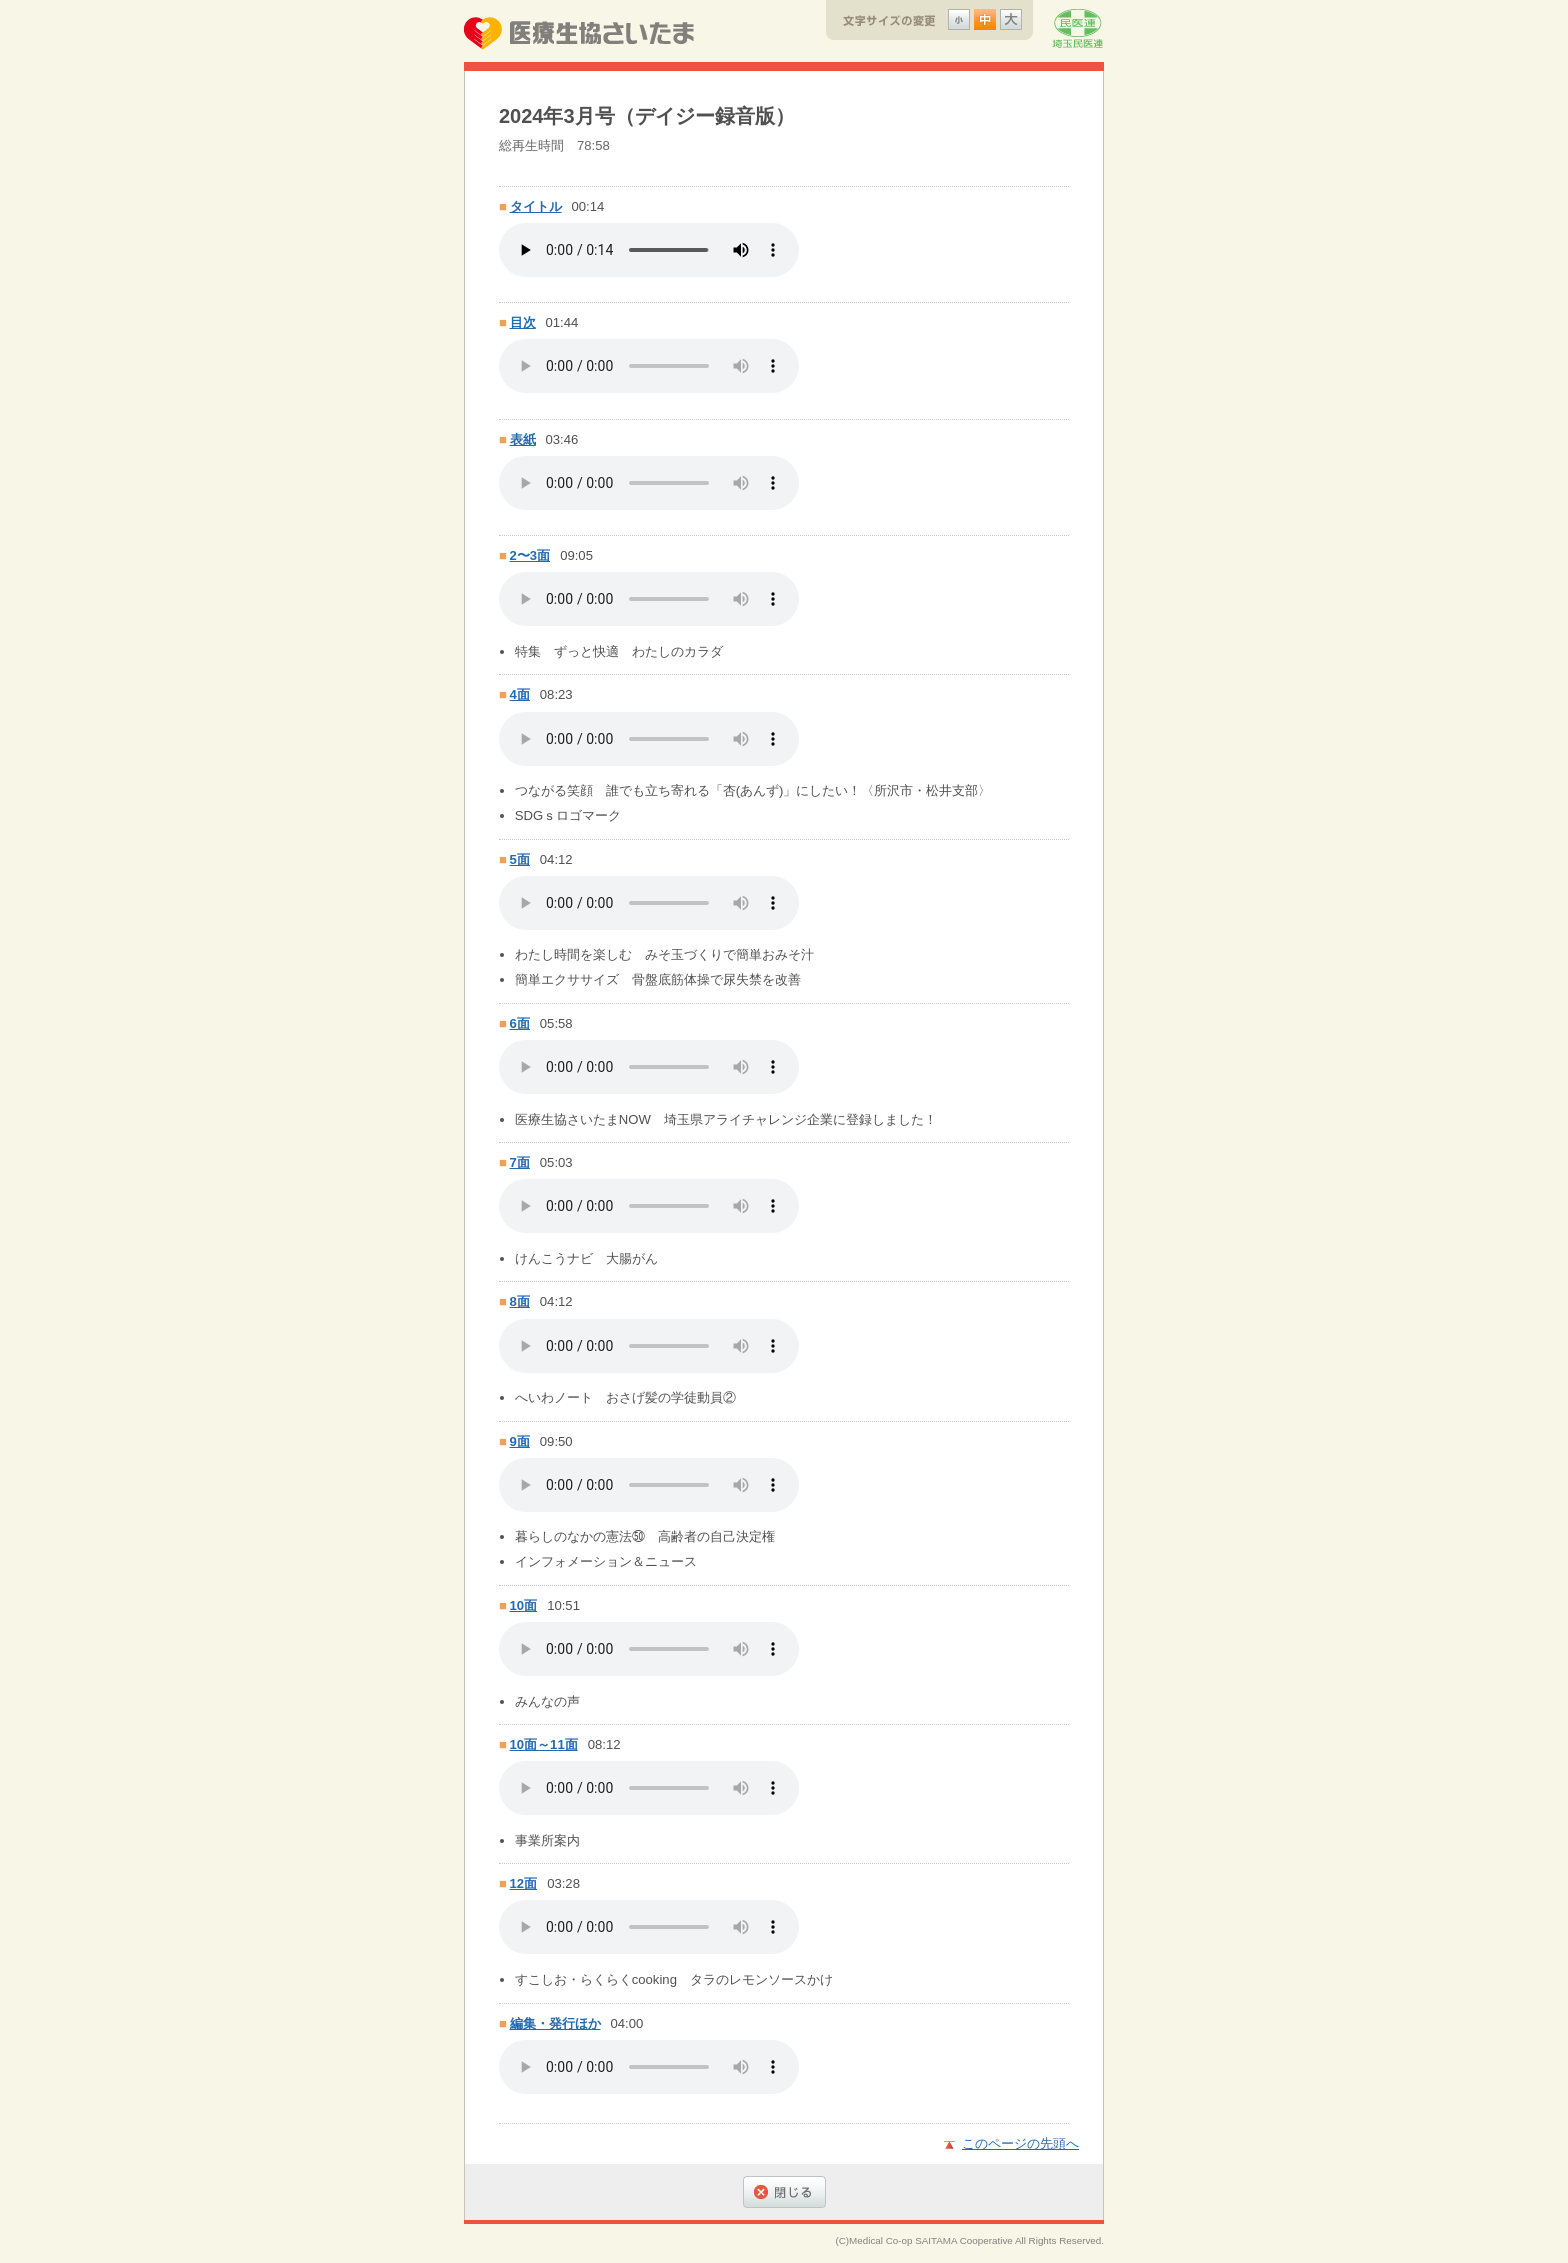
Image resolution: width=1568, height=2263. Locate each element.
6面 (520, 1023)
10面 (524, 1605)
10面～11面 (544, 1744)
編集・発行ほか (555, 2023)
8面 (520, 1301)
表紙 (523, 439)
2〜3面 (530, 555)
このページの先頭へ (1020, 2143)
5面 (520, 859)
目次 (523, 322)
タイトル (536, 206)
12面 (524, 1883)
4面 (520, 694)
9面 (520, 1441)
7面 (520, 1162)
